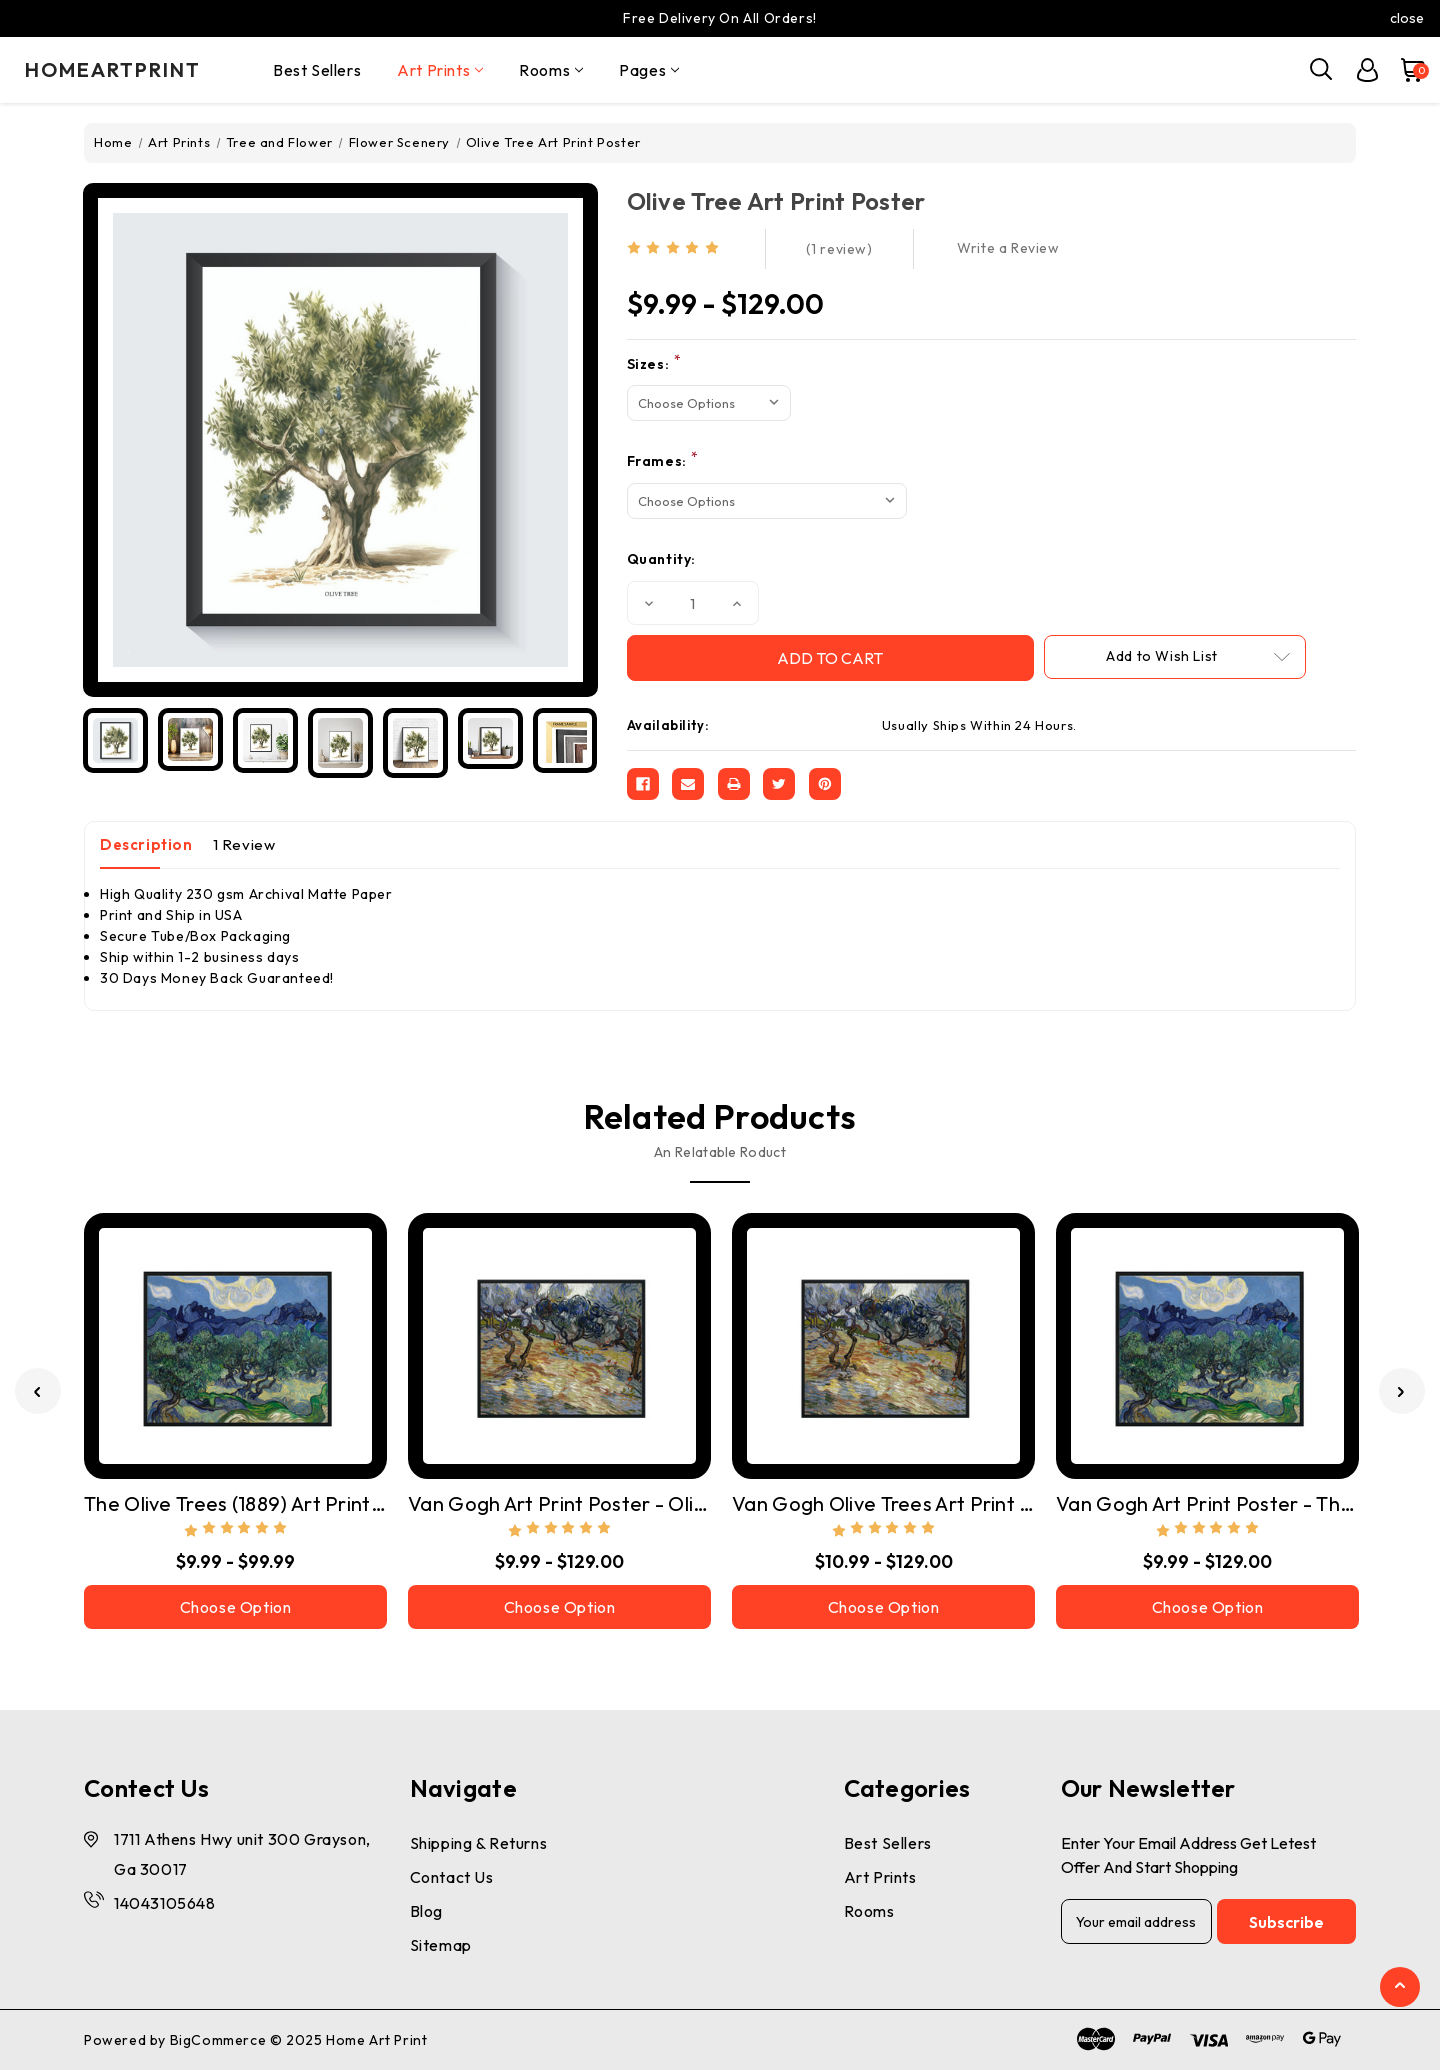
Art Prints (440, 70)
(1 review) (839, 249)
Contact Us (452, 1877)
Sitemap (441, 1945)
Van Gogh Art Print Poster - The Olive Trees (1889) (1207, 1503)
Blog (426, 1911)
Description (146, 844)
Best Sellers (317, 70)
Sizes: (654, 363)
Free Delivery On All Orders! (720, 18)
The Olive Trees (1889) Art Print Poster (235, 1503)
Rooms (551, 70)
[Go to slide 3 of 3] (38, 1391)
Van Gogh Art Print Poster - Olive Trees (559, 1503)
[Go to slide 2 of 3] (1402, 1391)
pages (649, 70)
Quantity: (661, 559)
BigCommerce (218, 2040)
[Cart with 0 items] (1404, 70)
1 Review (244, 844)
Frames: (663, 460)
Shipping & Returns (479, 1843)
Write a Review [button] (1008, 248)
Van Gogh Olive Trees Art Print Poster (883, 1503)
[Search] (1322, 70)
